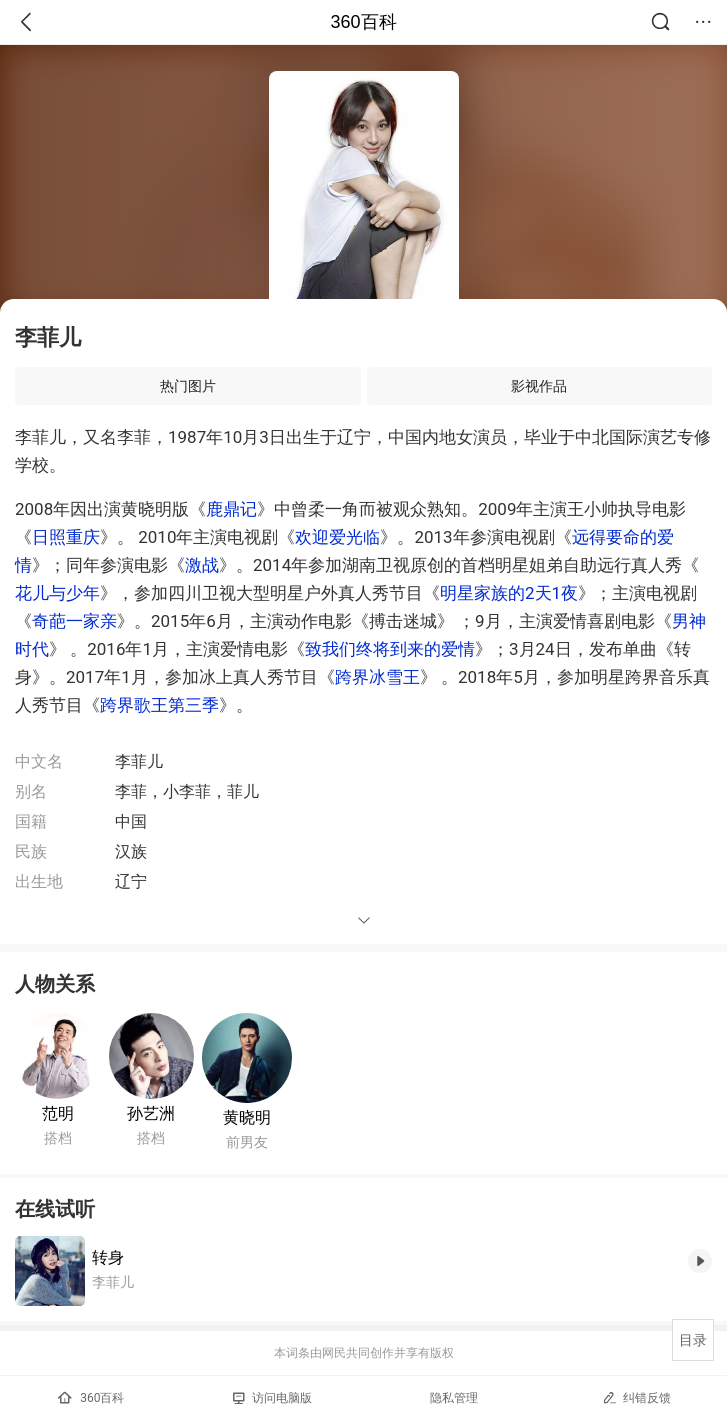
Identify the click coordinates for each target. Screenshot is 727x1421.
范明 (58, 1113)
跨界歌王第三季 (159, 705)
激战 (202, 565)
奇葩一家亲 (74, 621)
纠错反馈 (636, 1397)
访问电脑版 (272, 1398)
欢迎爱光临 (337, 537)
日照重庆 (66, 537)
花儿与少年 (57, 593)
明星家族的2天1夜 (509, 593)
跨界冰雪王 (377, 677)
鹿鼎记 (231, 509)
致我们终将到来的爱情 (390, 649)
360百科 (363, 22)
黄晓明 (247, 1117)
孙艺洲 (151, 1113)
